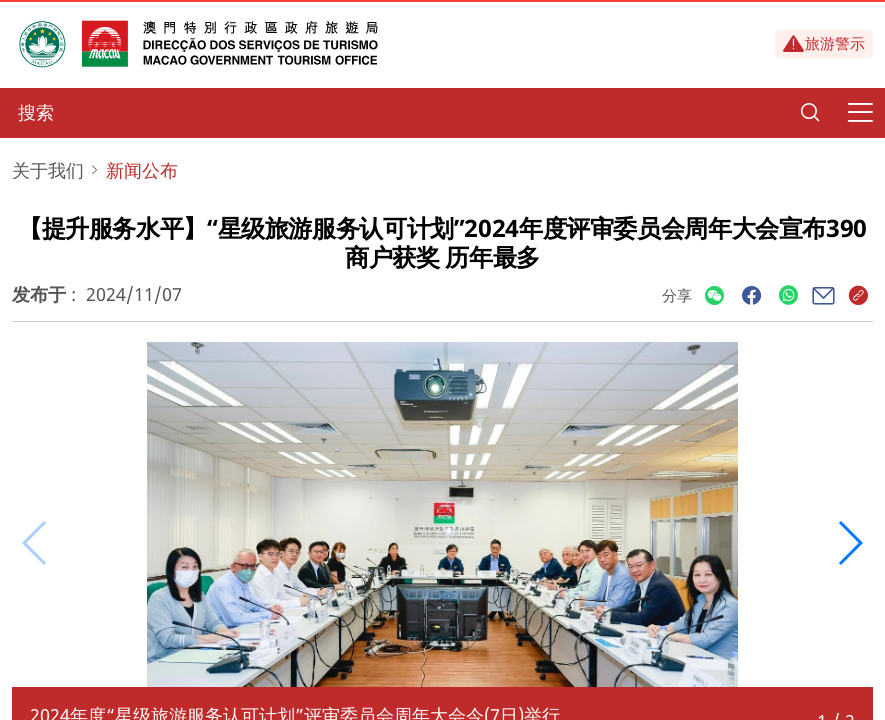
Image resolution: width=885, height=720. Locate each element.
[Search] (810, 113)
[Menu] (860, 113)
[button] (849, 543)
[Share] (714, 296)
